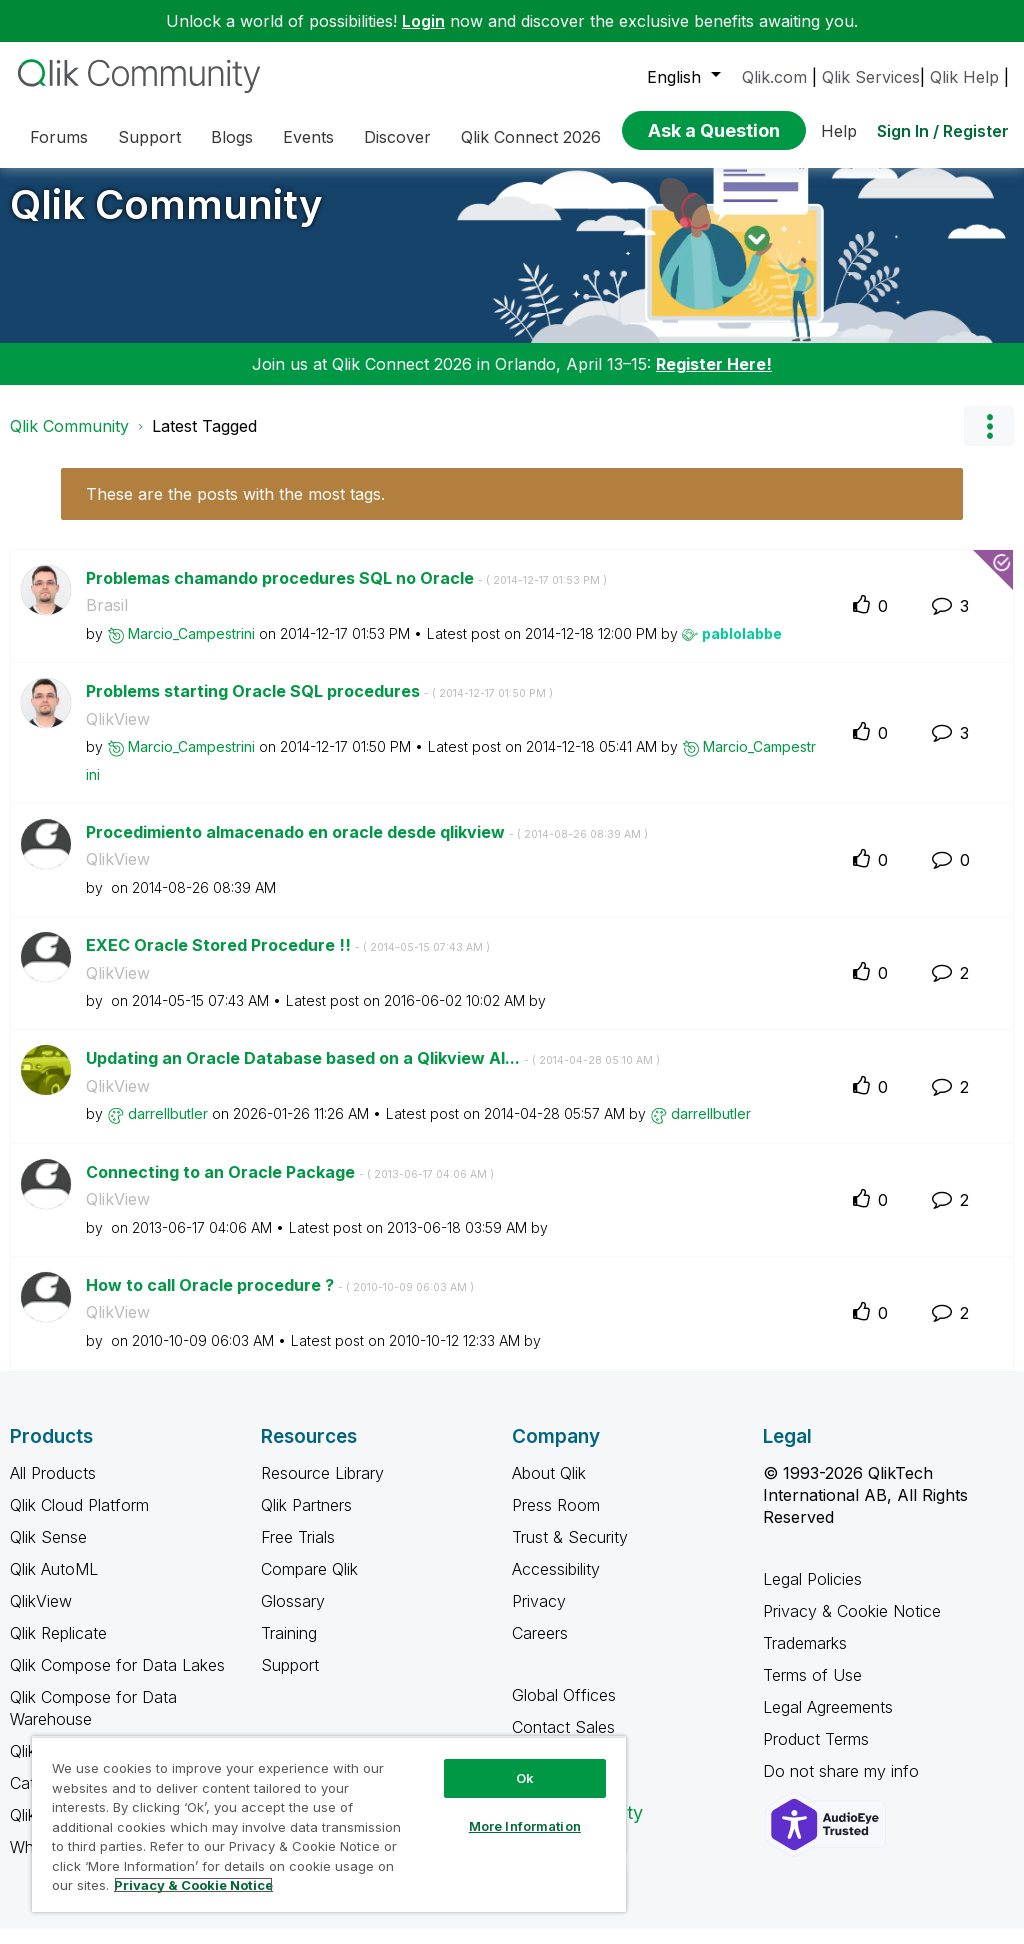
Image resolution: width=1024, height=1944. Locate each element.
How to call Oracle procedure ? (280, 1300)
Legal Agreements (828, 1722)
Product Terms (816, 1754)
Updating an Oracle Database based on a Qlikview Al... (373, 1073)
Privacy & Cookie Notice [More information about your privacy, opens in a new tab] (193, 1885)
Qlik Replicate (58, 1648)
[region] (329, 1824)
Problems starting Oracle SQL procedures (319, 706)
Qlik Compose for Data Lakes (117, 1680)
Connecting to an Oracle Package (290, 1187)
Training (289, 1648)
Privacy (539, 1616)
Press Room (556, 1520)
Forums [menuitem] (59, 137)
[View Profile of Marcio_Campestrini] (191, 648)
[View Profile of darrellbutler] (168, 1128)
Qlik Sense (48, 1552)
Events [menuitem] (308, 137)
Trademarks (805, 1658)
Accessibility (556, 1584)
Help (839, 131)
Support (290, 1680)
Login (423, 21)
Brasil (107, 620)
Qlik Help (964, 77)
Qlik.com (774, 77)
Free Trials (298, 1552)
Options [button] (989, 441)
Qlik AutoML (54, 1584)
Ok (525, 1778)
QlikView (118, 734)
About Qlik (549, 1488)
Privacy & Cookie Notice (852, 1626)
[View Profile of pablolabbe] (742, 648)
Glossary (293, 1616)
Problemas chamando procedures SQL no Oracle (346, 593)
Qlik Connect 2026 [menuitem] (531, 137)
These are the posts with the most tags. (235, 509)
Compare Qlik (309, 1584)
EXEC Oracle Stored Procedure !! (288, 960)
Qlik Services (871, 77)
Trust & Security (570, 1552)
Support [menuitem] (149, 137)
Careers (540, 1648)
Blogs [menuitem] (232, 137)
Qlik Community (166, 219)
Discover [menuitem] (397, 137)
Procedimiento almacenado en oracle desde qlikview (367, 847)
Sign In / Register (943, 131)
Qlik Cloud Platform (79, 1520)
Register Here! (714, 379)
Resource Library (322, 1488)
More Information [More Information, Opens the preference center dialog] (525, 1826)
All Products (53, 1488)
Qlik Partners (306, 1520)
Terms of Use (812, 1690)
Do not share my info (843, 1786)
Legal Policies (812, 1594)
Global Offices (564, 1710)
